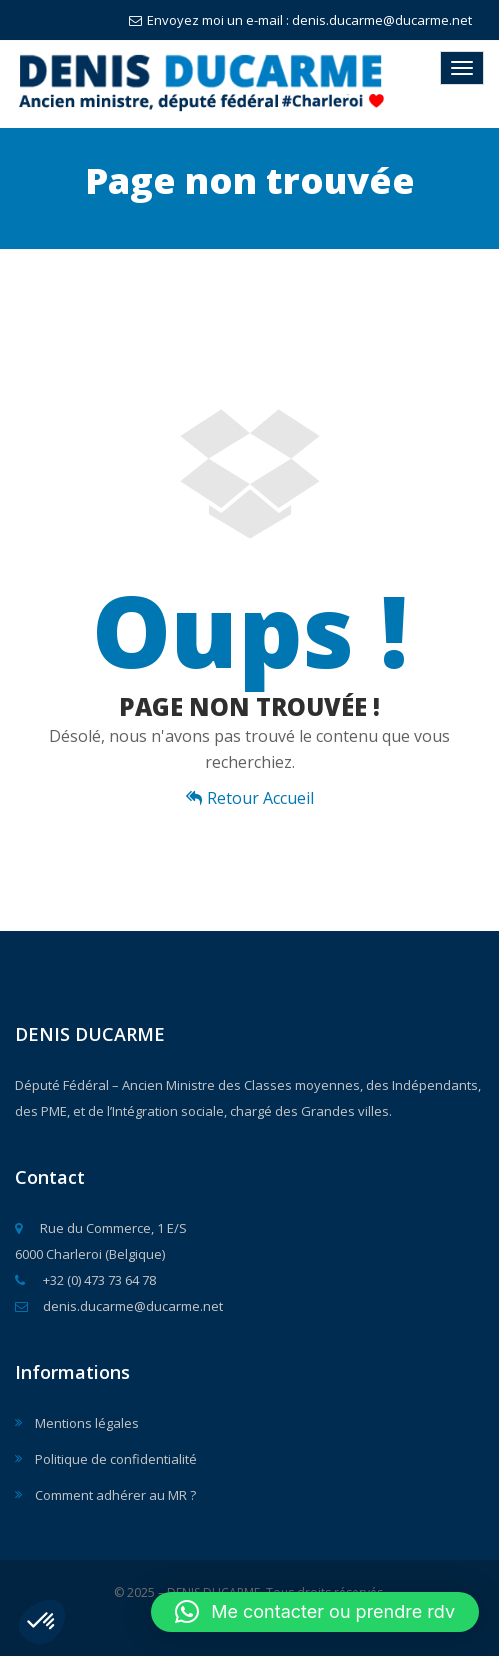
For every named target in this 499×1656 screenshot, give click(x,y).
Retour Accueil (250, 798)
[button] (42, 1622)
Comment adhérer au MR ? (115, 1495)
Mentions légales (87, 1423)
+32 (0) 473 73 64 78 (85, 1280)
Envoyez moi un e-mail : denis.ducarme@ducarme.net (300, 20)
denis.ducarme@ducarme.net (119, 1306)
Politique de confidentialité (116, 1459)
